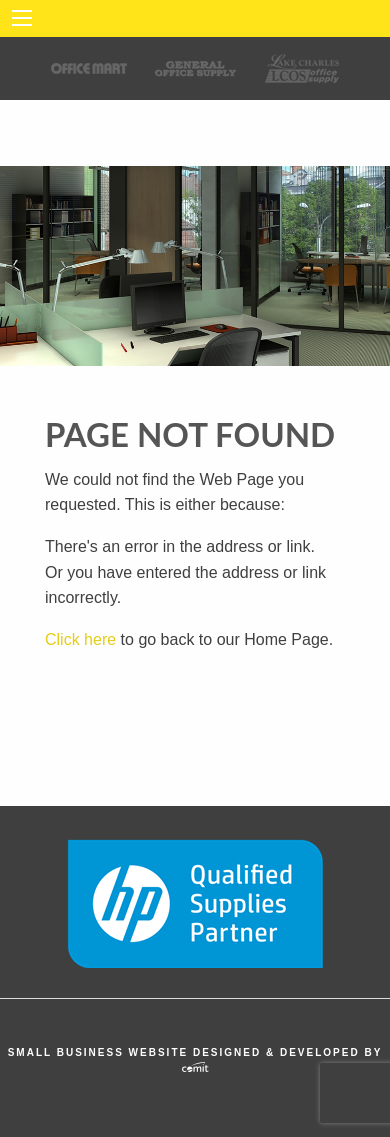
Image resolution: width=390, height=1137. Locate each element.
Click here (80, 639)
